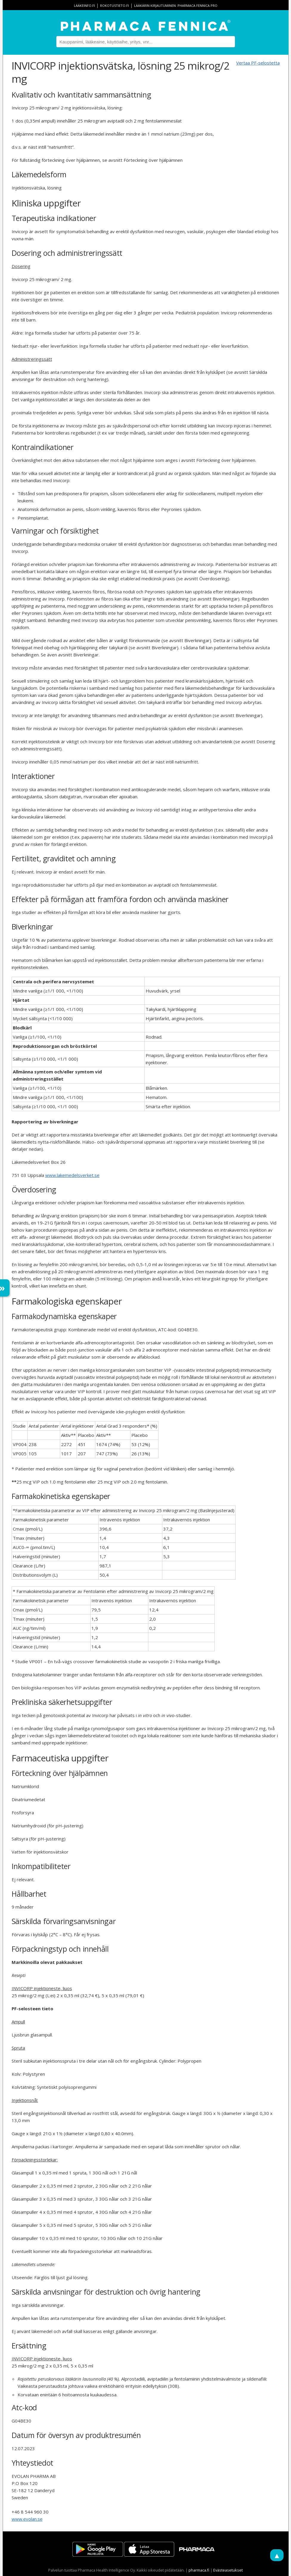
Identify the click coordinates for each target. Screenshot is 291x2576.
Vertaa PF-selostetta (258, 63)
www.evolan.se (27, 2519)
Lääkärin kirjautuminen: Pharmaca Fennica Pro (175, 5)
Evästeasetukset (228, 2570)
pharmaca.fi (199, 2570)
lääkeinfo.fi (84, 5)
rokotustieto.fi (114, 5)
